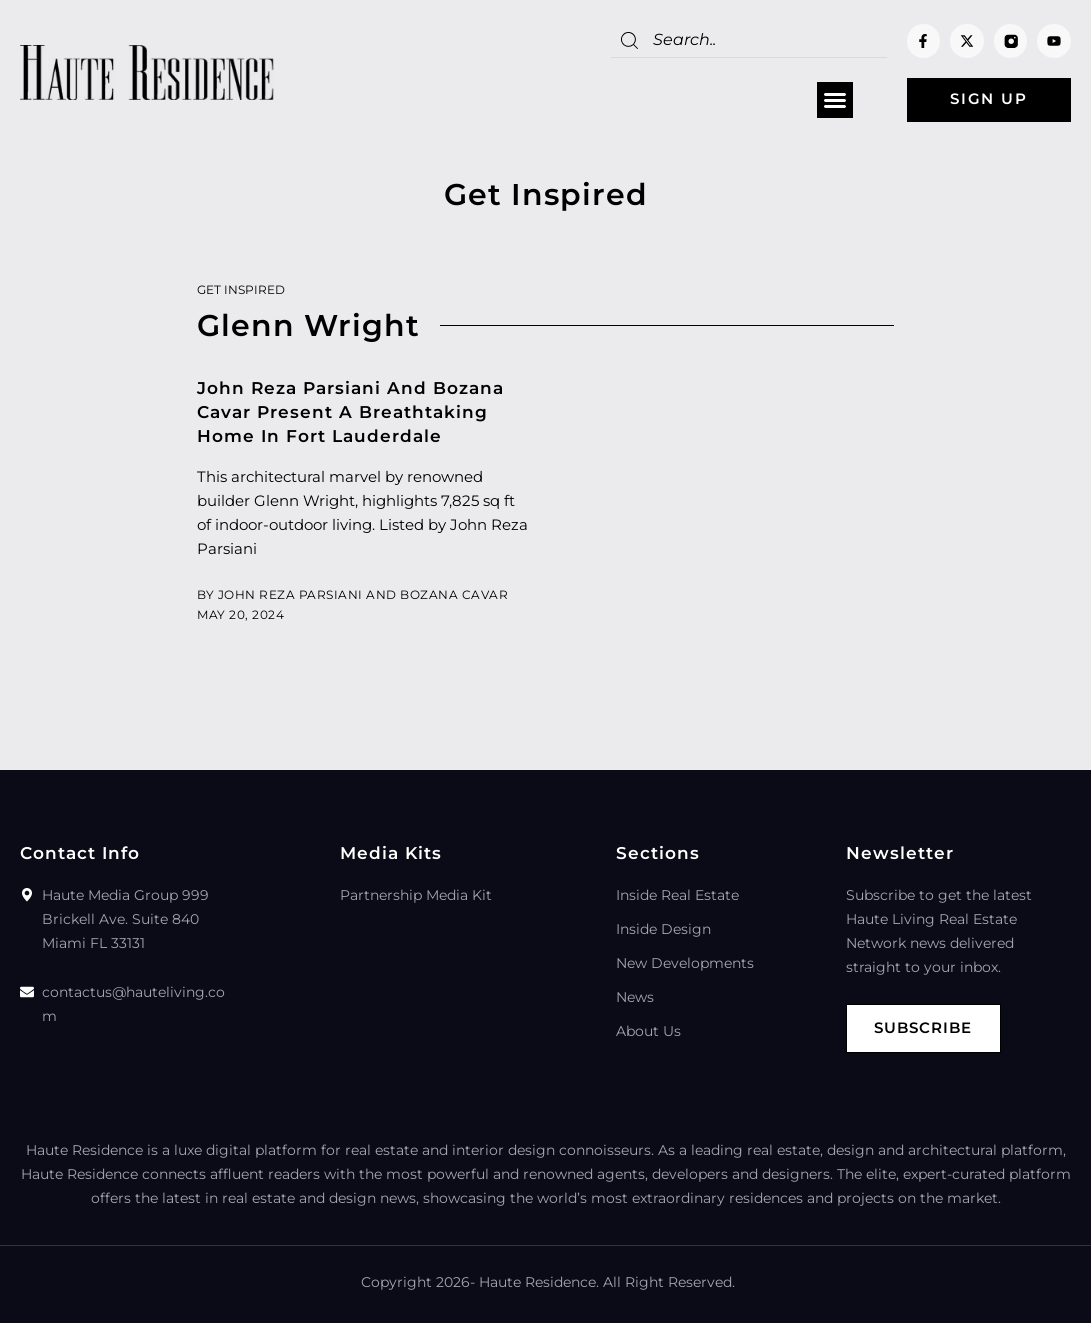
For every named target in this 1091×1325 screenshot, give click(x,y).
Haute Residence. (539, 1284)
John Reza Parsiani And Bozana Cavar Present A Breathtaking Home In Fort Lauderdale (350, 413)
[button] (829, 101)
